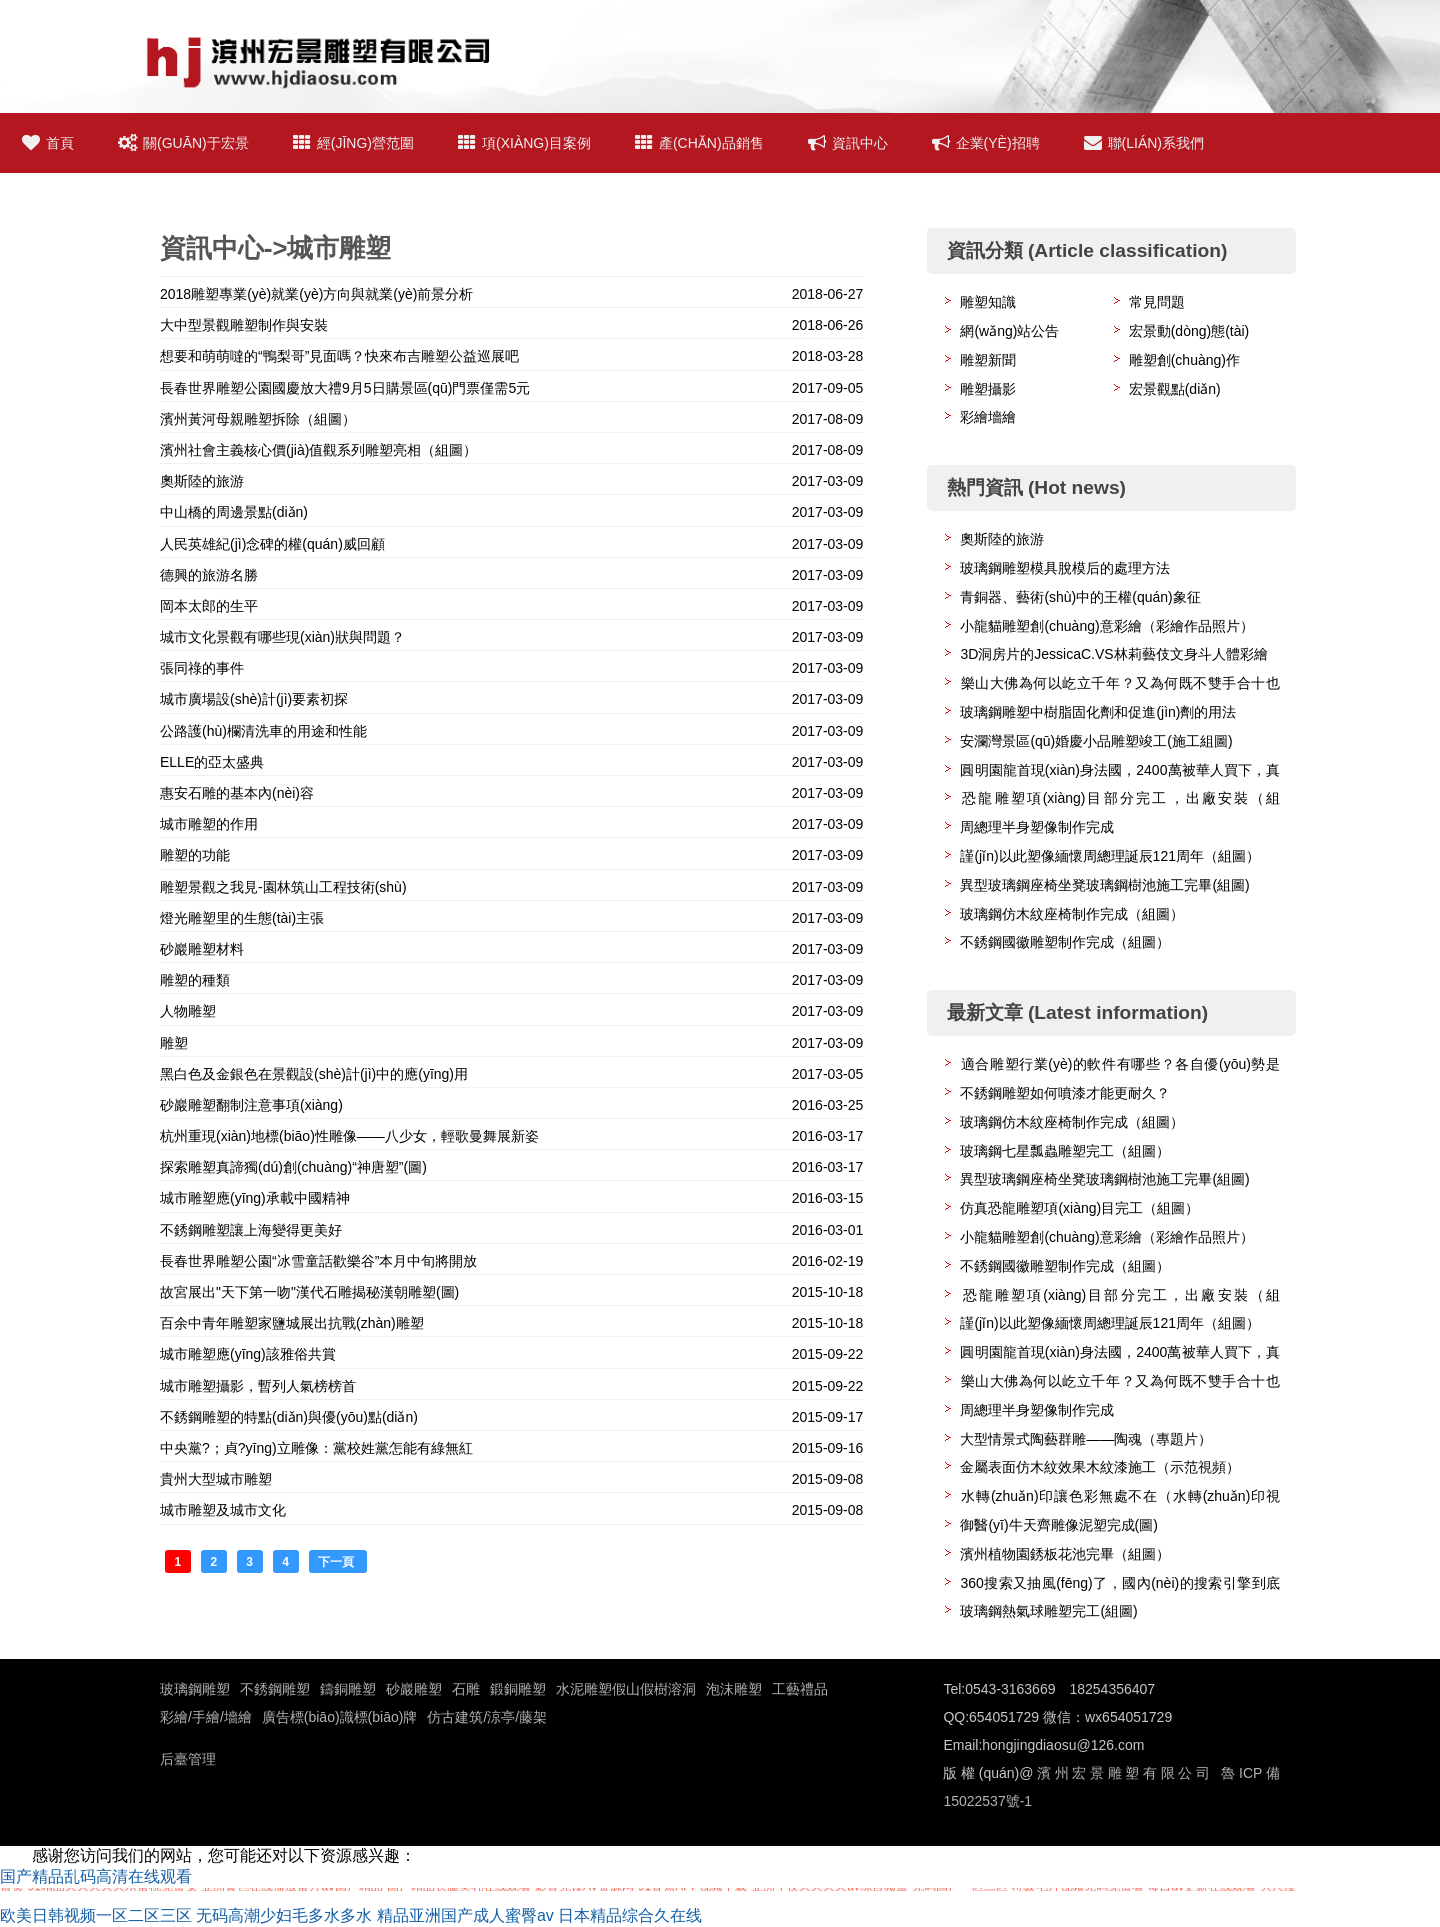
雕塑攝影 (988, 389)
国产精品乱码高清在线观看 (96, 1876)
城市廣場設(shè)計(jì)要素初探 (254, 699)
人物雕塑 (188, 1011)
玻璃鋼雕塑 (195, 1689)
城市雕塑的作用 (209, 824)
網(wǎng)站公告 (1009, 331)
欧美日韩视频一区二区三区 (96, 1915)
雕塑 (174, 1043)
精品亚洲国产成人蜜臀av (465, 1915)
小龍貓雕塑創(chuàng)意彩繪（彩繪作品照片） (1106, 626)
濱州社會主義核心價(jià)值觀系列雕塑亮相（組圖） (318, 450)
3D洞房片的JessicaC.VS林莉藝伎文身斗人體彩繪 (1113, 654)
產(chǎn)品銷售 (699, 143)
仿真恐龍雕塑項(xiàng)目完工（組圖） (1079, 1208)
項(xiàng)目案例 (524, 143)
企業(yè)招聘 (986, 143)
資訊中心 (848, 143)
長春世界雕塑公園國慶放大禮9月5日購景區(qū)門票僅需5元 (345, 388)
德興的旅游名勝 (209, 575)
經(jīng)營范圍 (353, 143)
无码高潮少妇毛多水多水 (284, 1915)
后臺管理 (188, 1759)
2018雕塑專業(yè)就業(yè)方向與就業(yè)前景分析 (316, 294)
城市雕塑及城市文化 (223, 1510)
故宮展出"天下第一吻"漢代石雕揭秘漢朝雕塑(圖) (309, 1292)
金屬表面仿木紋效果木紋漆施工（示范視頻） (1100, 1467)
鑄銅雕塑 (348, 1689)
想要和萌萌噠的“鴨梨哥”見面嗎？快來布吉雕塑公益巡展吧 (339, 356)
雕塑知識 (988, 302)
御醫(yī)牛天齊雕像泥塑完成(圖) (1059, 1525)
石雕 (466, 1689)
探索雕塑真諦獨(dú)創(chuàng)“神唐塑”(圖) (293, 1167)
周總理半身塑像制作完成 (1037, 827)
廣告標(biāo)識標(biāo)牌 (340, 1717)
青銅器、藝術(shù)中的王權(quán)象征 (1080, 597)
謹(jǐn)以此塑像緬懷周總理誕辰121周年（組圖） (1110, 856)
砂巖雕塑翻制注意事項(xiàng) (251, 1105)
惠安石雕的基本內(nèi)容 (237, 793)
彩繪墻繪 (988, 417)
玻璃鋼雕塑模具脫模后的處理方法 (1065, 568)
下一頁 (337, 1562)
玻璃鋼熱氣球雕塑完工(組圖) (1048, 1611)
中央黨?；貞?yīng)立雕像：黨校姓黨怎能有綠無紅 (316, 1448)
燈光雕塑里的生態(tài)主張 (242, 918)
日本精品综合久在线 (630, 1915)
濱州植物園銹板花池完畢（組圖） (1065, 1554)
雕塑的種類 (195, 980)
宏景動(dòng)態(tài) (1189, 331)
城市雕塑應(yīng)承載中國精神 (255, 1198)
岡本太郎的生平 (209, 606)
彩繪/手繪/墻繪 (206, 1717)
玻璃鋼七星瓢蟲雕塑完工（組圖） (1065, 1151)
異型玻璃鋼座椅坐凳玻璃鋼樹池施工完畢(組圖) (1104, 885)
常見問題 (1157, 302)
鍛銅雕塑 (518, 1689)
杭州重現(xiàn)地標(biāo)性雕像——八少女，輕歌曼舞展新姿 (349, 1136)
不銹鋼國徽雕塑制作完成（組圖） (1065, 942)
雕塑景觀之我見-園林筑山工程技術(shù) (283, 887)
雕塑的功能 (195, 855)
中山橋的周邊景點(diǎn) (234, 512)
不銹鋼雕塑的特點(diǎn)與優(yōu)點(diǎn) (289, 1417)
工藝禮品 (800, 1689)
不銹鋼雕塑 (275, 1689)
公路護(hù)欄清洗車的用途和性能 (263, 731)
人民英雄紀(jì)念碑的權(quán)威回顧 (272, 544)
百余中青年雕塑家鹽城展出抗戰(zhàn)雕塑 (292, 1323)
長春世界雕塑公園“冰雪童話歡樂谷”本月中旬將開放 (318, 1261)
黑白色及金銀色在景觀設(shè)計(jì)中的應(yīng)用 (314, 1074)
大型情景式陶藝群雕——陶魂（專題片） (1086, 1439)
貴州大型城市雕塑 (216, 1479)
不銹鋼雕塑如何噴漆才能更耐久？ (1065, 1093)
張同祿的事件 (202, 668)
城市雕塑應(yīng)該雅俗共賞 (248, 1354)
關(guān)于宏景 (183, 143)
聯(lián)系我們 (1144, 143)
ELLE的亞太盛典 (212, 762)
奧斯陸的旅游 (202, 481)
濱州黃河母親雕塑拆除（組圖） (258, 419)
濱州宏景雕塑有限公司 (1123, 1773)
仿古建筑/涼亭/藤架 (487, 1717)
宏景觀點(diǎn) (1175, 389)
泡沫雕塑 (734, 1689)
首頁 (48, 143)
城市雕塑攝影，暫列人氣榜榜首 (258, 1386)
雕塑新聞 (988, 360)
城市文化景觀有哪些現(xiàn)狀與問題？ (282, 637)
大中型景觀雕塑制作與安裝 (244, 325)
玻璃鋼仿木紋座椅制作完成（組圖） (1072, 914)
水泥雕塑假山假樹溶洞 (626, 1689)
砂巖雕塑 (414, 1689)
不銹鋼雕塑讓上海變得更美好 (251, 1230)
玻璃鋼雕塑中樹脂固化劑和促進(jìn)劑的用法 (1098, 712)
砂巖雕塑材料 (202, 949)
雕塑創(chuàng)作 (1184, 360)
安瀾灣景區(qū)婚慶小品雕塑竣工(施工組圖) (1096, 741)
